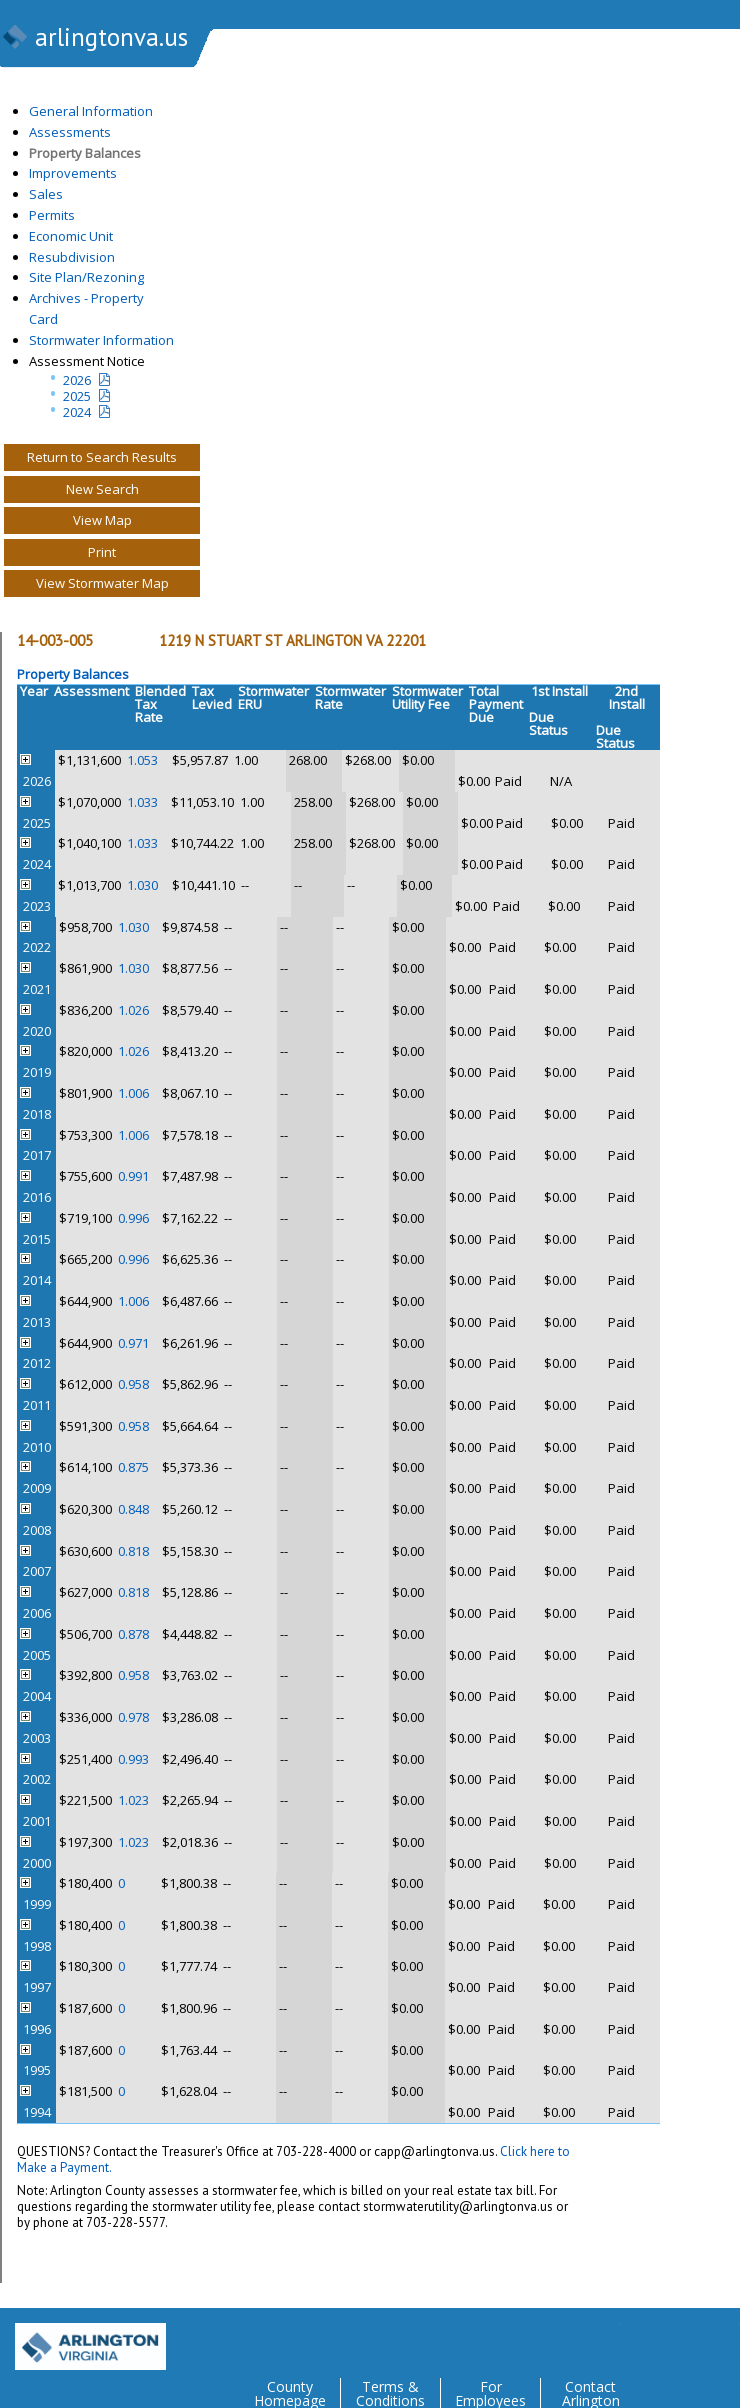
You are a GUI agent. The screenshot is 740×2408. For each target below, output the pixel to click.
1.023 (133, 1800)
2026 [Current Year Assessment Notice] (77, 380)
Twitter (604, 2339)
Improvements (73, 173)
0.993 (133, 1759)
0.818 (133, 1551)
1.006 (133, 1093)
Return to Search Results (102, 457)
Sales (46, 194)
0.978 (133, 1717)
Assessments (70, 132)
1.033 (142, 802)
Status (548, 730)
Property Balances (85, 153)
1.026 (133, 1010)
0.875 (133, 1467)
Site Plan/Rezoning (86, 277)
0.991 (133, 1176)
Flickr (684, 2339)
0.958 (133, 1384)
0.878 (133, 1634)
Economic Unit (71, 236)
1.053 (142, 760)
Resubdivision (72, 257)
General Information (91, 111)
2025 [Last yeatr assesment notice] (77, 396)
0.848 (133, 1509)
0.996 (133, 1218)
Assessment (91, 691)
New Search (102, 489)
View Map (102, 520)
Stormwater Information (101, 340)
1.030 (142, 885)
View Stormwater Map (102, 583)
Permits (52, 215)
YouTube (724, 2339)
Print (102, 552)
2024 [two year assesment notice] (77, 412)
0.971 (133, 1343)
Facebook (644, 2339)
